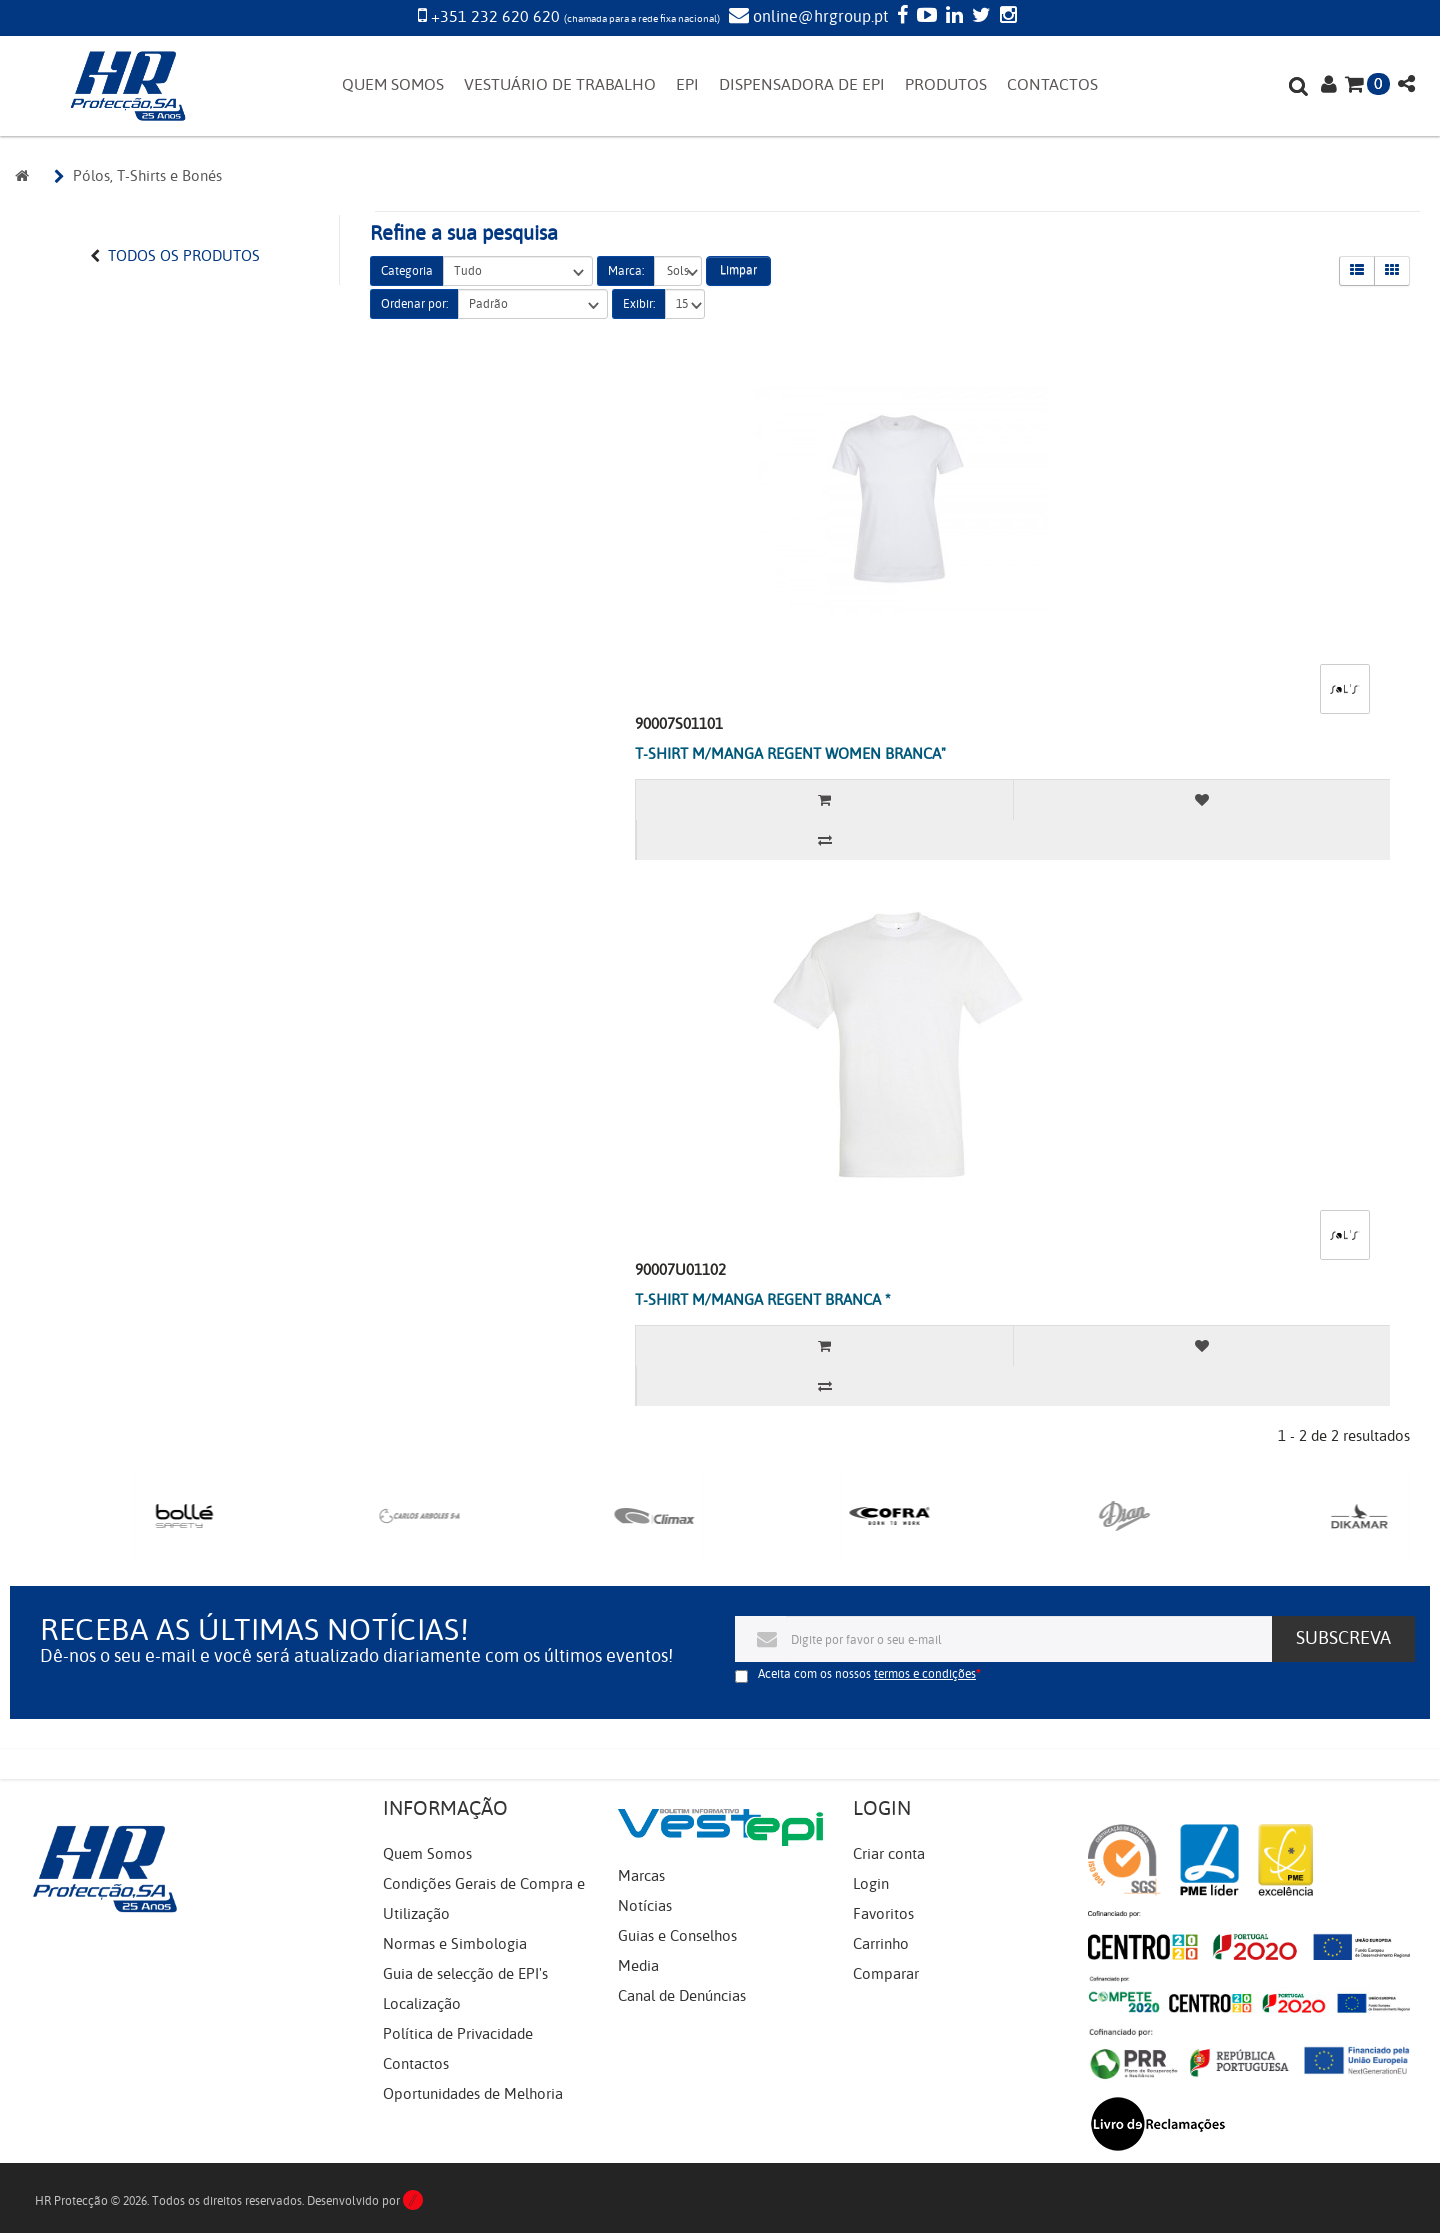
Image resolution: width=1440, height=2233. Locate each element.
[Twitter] (979, 17)
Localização (422, 2004)
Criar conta (889, 1854)
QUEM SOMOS (393, 85)
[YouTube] (924, 17)
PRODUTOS (946, 85)
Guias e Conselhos (677, 1936)
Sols (678, 271)
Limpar (738, 270)
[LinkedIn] (952, 17)
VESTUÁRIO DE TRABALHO (560, 85)
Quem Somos (427, 1854)
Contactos (416, 2064)
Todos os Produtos (184, 256)
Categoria (407, 271)
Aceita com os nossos (867, 1674)
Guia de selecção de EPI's (465, 1974)
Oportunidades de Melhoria (473, 2094)
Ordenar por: (414, 304)
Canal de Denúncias (682, 1996)
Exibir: (639, 304)
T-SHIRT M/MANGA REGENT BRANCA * (763, 1300)
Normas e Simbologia (455, 1944)
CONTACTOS (1052, 85)
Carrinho (881, 1944)
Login (871, 1884)
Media (638, 1966)
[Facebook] (900, 17)
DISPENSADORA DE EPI (802, 85)
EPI (687, 85)
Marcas (641, 1876)
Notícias (645, 1906)
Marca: (626, 271)
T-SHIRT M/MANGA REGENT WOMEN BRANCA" (790, 754)
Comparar (886, 1974)
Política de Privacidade (458, 2034)
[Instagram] (1006, 17)
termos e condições (925, 1674)
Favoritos (883, 1914)
